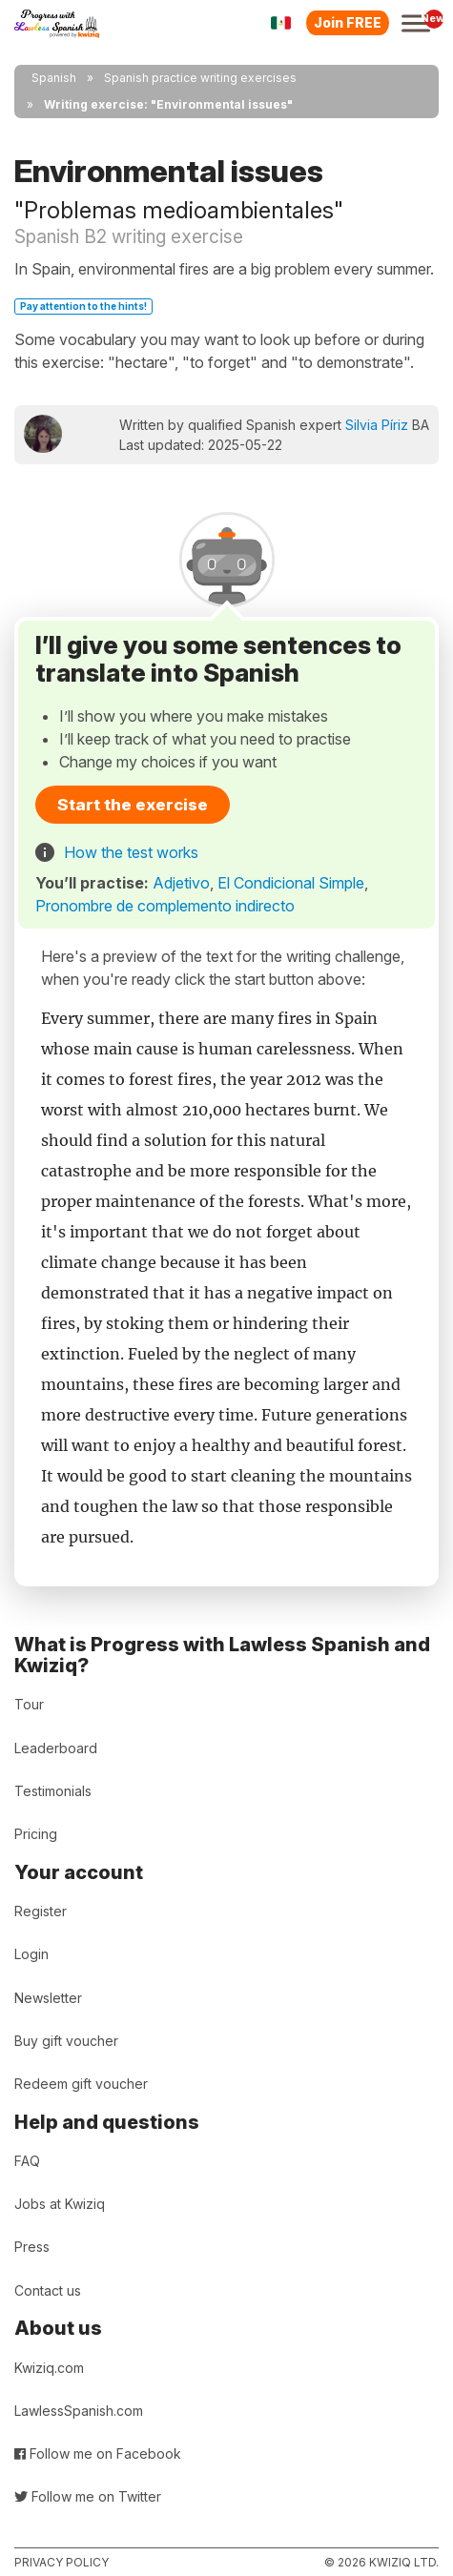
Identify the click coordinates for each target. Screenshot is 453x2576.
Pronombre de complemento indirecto (165, 905)
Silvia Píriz (376, 425)
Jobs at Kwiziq (59, 2204)
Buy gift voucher (66, 2041)
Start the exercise (132, 804)
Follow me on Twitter (87, 2496)
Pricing (35, 1834)
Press (32, 2247)
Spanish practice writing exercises (200, 78)
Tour (29, 1704)
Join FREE (347, 22)
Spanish (53, 78)
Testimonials (53, 1791)
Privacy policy (61, 2562)
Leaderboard (55, 1748)
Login (31, 1954)
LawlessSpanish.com (78, 2410)
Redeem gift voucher (81, 2083)
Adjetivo (181, 882)
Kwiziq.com (49, 2368)
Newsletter (48, 1998)
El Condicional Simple (290, 882)
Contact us (47, 2290)
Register (40, 1911)
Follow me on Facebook (97, 2453)
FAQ (27, 2161)
